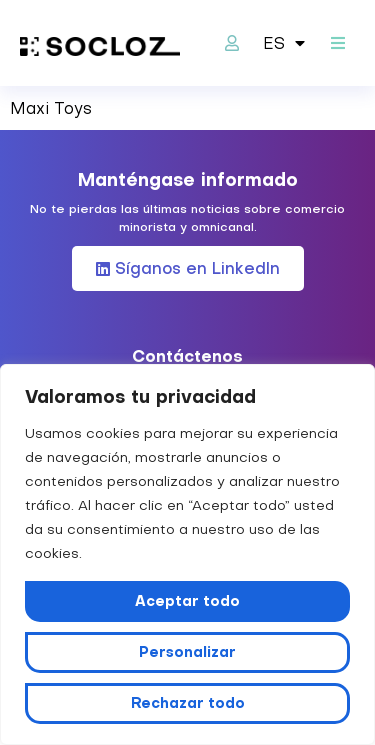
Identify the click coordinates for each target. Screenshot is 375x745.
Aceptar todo (187, 601)
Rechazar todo (188, 703)
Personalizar (187, 652)
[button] (337, 43)
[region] (187, 554)
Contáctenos (187, 356)
